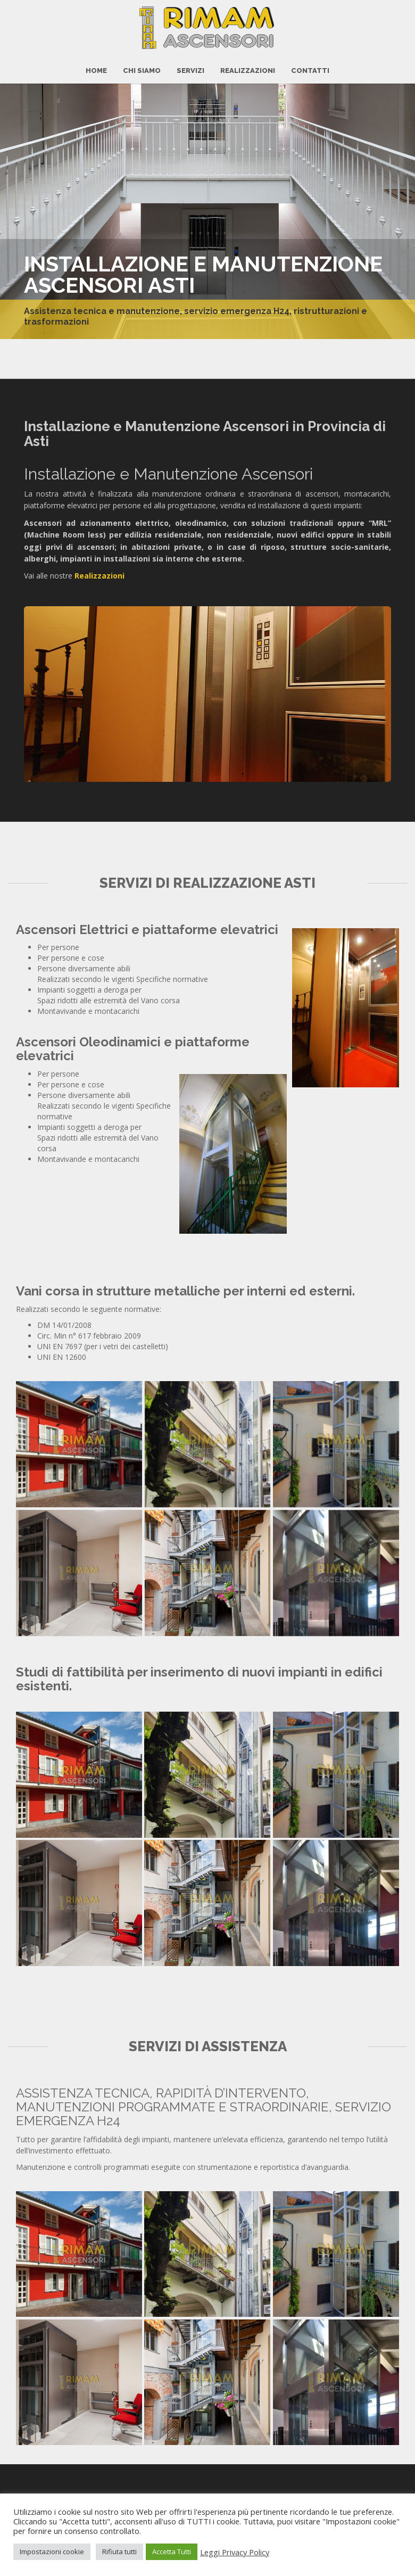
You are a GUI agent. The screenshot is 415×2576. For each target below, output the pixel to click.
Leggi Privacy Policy (234, 2552)
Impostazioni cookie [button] (52, 2551)
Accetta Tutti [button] (171, 2551)
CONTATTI (310, 64)
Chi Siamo (142, 64)
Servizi (190, 64)
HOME (96, 64)
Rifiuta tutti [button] (119, 2551)
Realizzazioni (247, 64)
